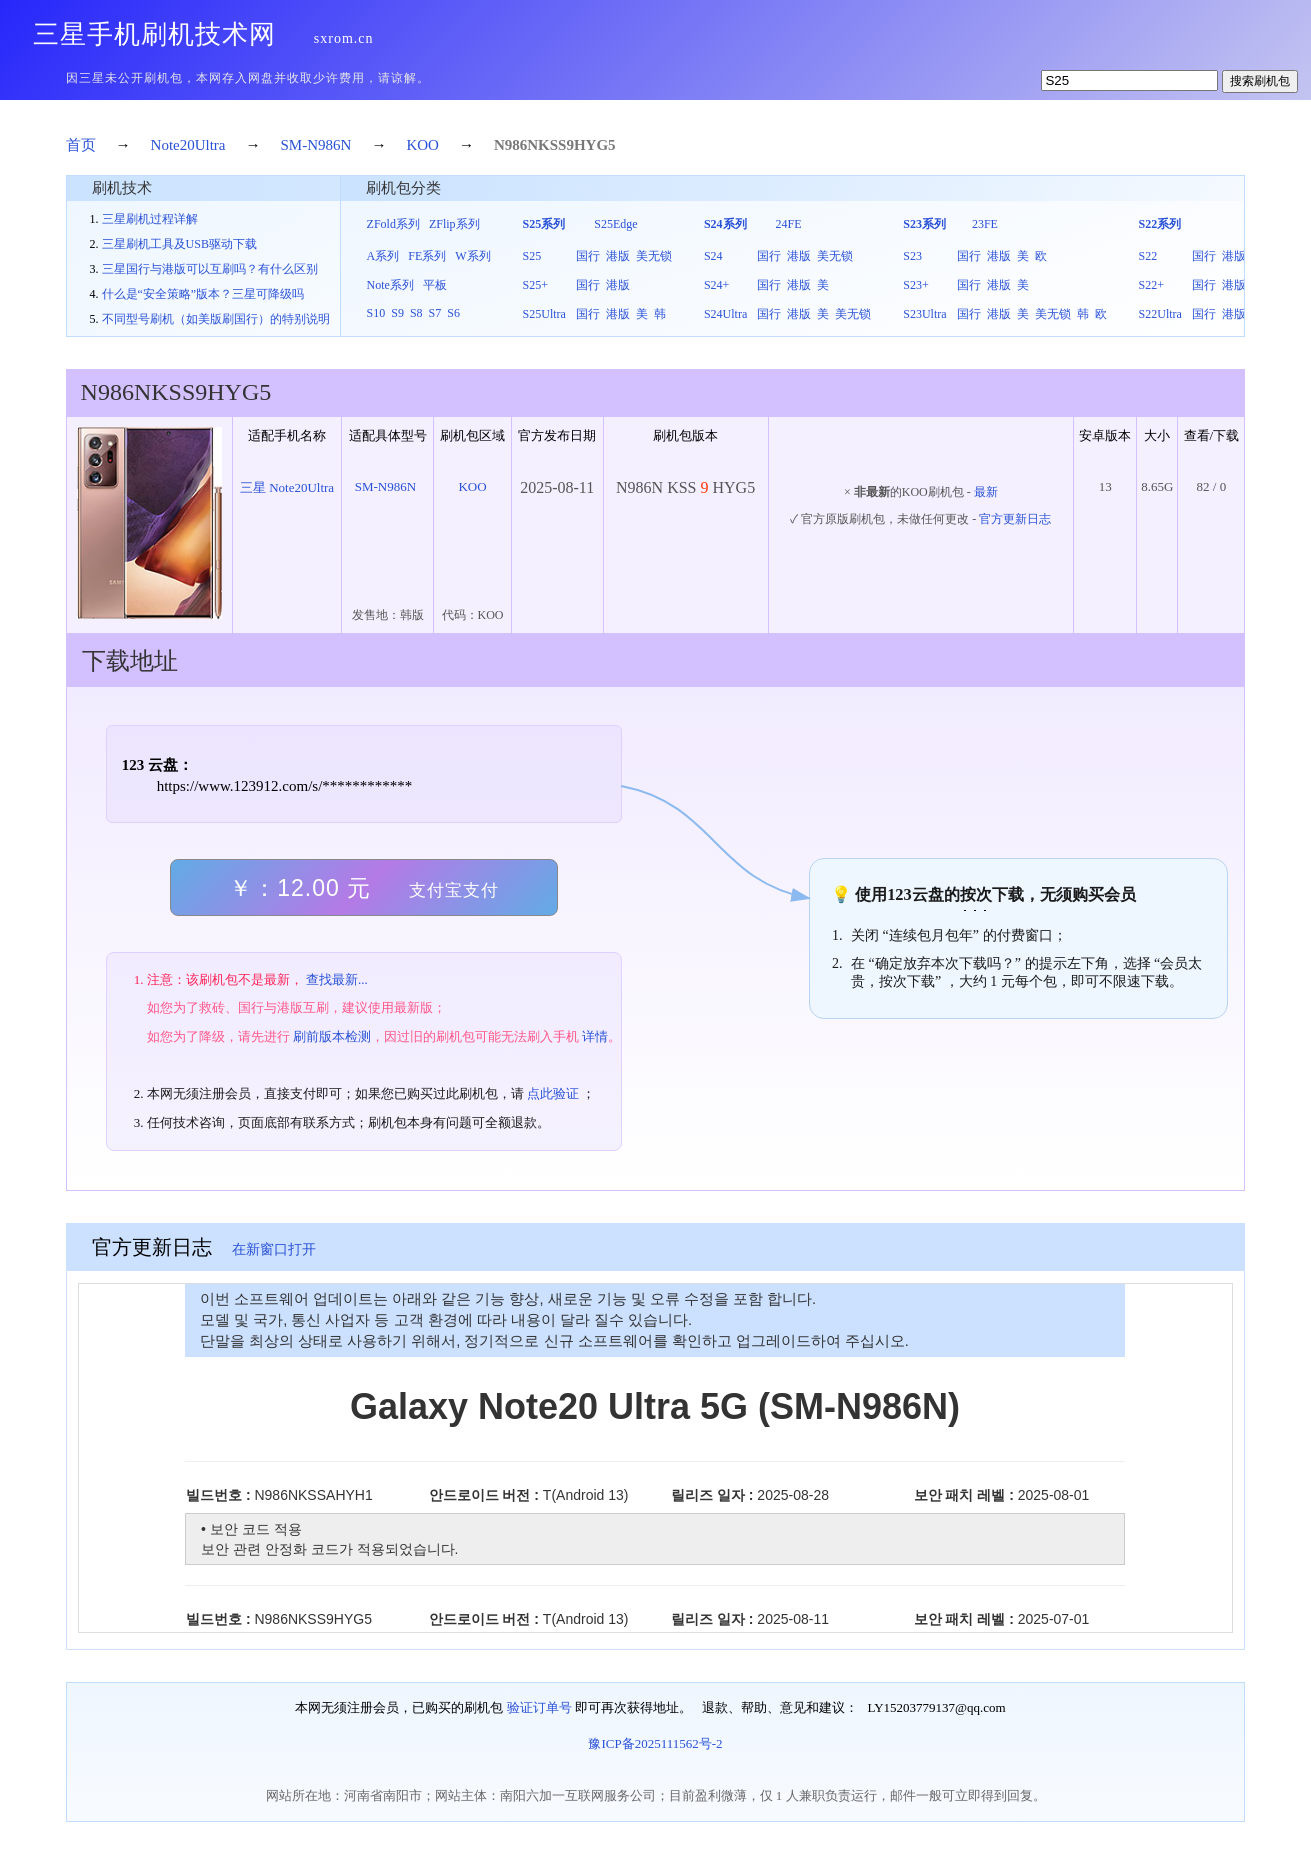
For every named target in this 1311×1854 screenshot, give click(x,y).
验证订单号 (539, 1707)
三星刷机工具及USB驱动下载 (179, 244)
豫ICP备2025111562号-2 (655, 1743)
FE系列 (427, 256)
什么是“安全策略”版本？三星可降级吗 (203, 294)
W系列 (472, 256)
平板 (435, 285)
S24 (713, 256)
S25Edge (615, 224)
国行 (588, 256)
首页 (81, 145)
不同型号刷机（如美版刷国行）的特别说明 (216, 319)
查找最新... (337, 979)
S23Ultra (924, 314)
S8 (416, 313)
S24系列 (725, 224)
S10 (376, 313)
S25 (532, 256)
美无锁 (654, 256)
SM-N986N (316, 145)
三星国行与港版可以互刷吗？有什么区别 (210, 269)
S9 (397, 313)
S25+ (535, 285)
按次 (976, 894)
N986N (516, 145)
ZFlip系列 (454, 224)
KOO (422, 145)
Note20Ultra (188, 145)
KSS (552, 145)
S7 (435, 313)
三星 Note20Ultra (287, 487)
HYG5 (595, 145)
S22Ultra (1160, 314)
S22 (1148, 256)
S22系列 (1160, 224)
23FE (985, 224)
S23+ (915, 285)
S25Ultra (544, 314)
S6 (453, 313)
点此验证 (553, 1093)
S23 (912, 256)
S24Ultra (725, 314)
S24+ (716, 285)
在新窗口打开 (274, 1249)
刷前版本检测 (332, 1036)
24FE (789, 224)
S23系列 (924, 224)
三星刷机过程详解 (150, 219)
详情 (595, 1036)
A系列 (383, 256)
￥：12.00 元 (363, 888)
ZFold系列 (393, 224)
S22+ (1151, 285)
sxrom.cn (344, 38)
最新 (986, 492)
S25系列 (544, 224)
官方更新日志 (1015, 519)
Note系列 (390, 285)
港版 (618, 256)
